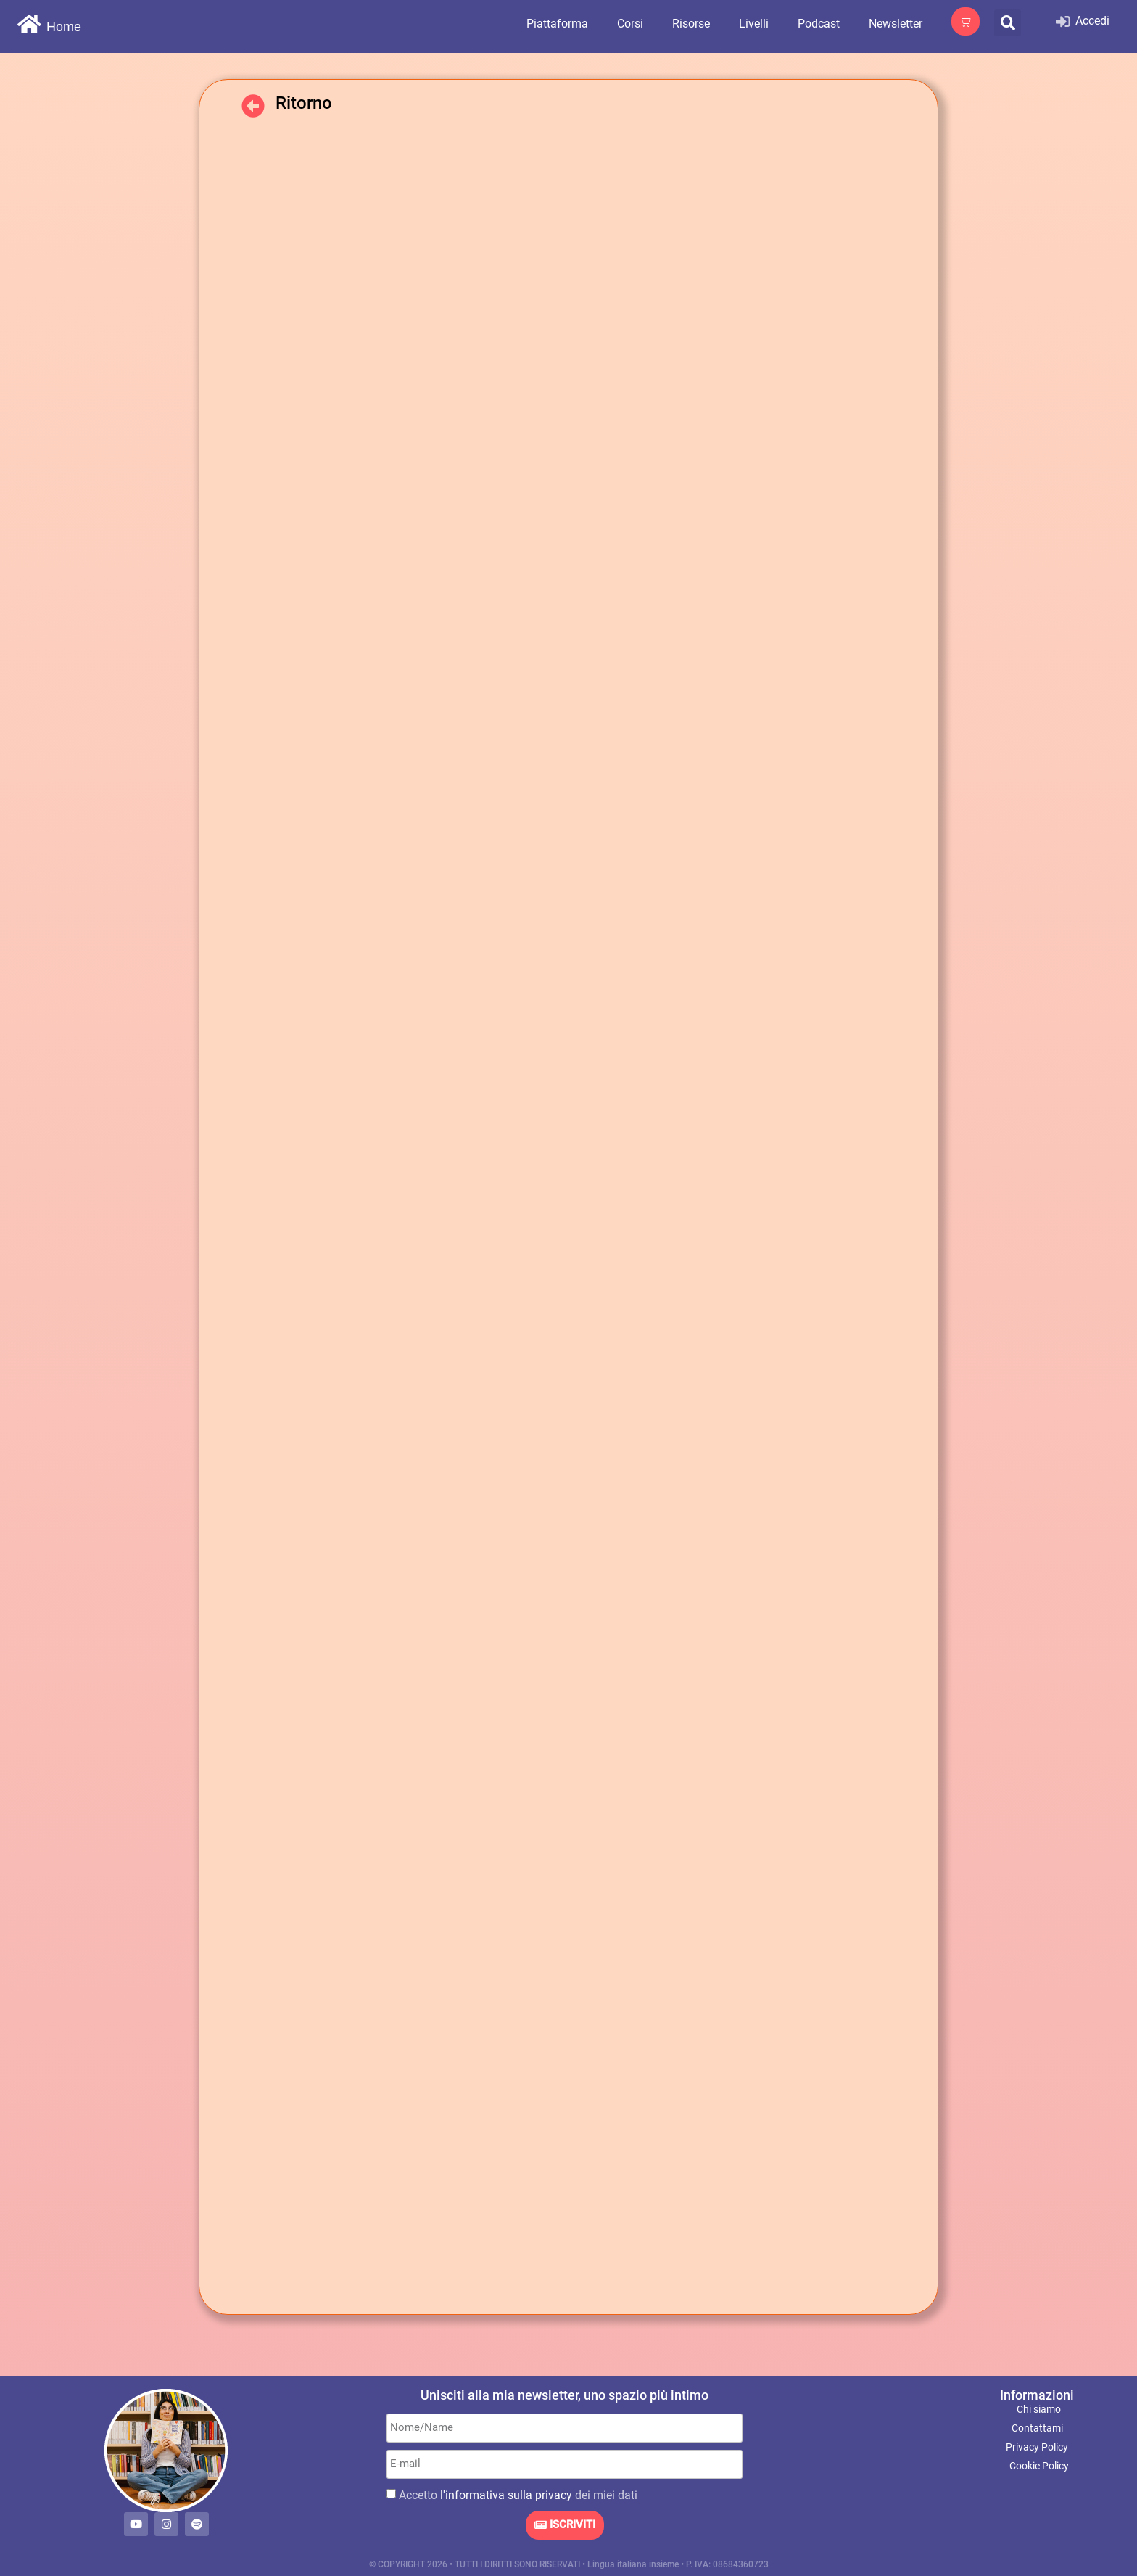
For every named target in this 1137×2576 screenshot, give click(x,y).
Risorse (691, 23)
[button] (1007, 22)
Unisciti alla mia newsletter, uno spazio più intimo (564, 2395)
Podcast (819, 23)
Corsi (630, 23)
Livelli (754, 23)
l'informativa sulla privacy (506, 2495)
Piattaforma (557, 23)
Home (63, 27)
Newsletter (895, 23)
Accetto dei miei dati (518, 2495)
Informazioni (1037, 2395)
